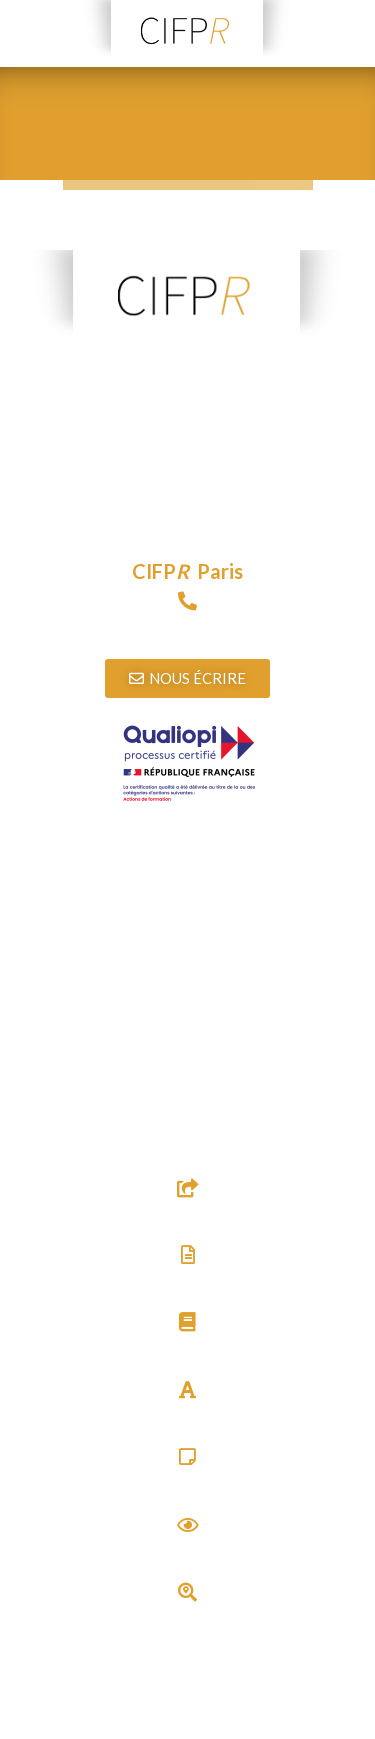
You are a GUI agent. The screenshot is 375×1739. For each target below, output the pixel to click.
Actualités (188, 1553)
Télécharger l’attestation (187, 906)
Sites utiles (187, 1216)
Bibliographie (188, 1351)
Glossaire (187, 1418)
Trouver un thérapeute (188, 1620)
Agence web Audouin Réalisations (217, 1727)
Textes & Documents (188, 1283)
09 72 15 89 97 (188, 630)
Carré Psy (187, 1486)
